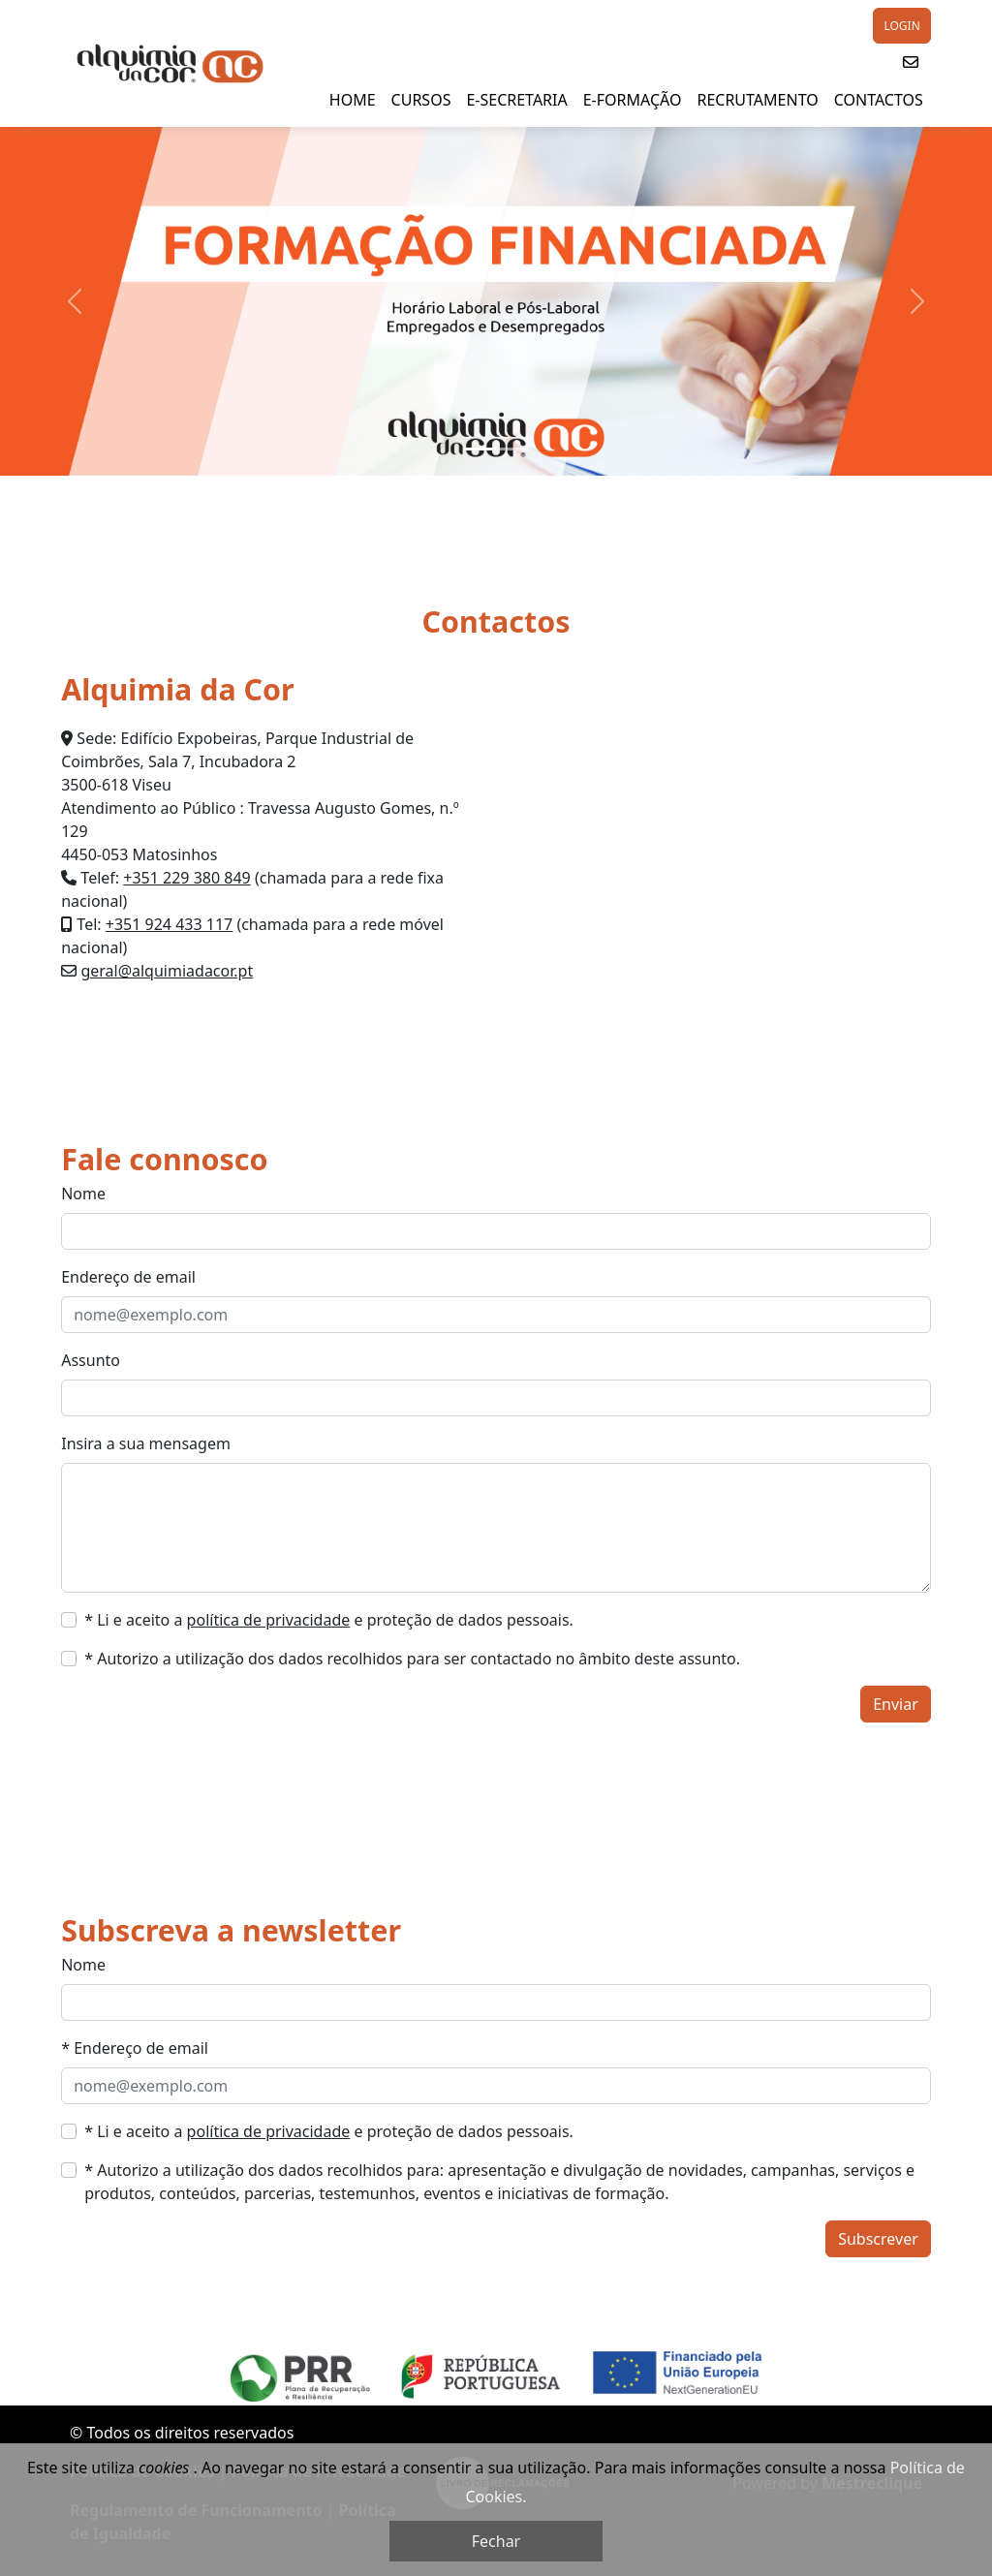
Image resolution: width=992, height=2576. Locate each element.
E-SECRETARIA (516, 99)
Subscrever (878, 2239)
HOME (352, 99)
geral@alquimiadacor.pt (166, 970)
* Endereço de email (134, 2048)
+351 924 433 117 (169, 924)
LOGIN (901, 25)
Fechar (496, 2541)
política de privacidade (269, 1619)
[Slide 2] (513, 449)
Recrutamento (757, 99)
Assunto (90, 1360)
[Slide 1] (478, 449)
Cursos (421, 99)
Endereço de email (128, 1277)
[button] (910, 62)
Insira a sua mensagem (146, 1443)
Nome (83, 1193)
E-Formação (632, 99)
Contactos (878, 99)
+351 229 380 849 (186, 877)
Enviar (895, 1704)
